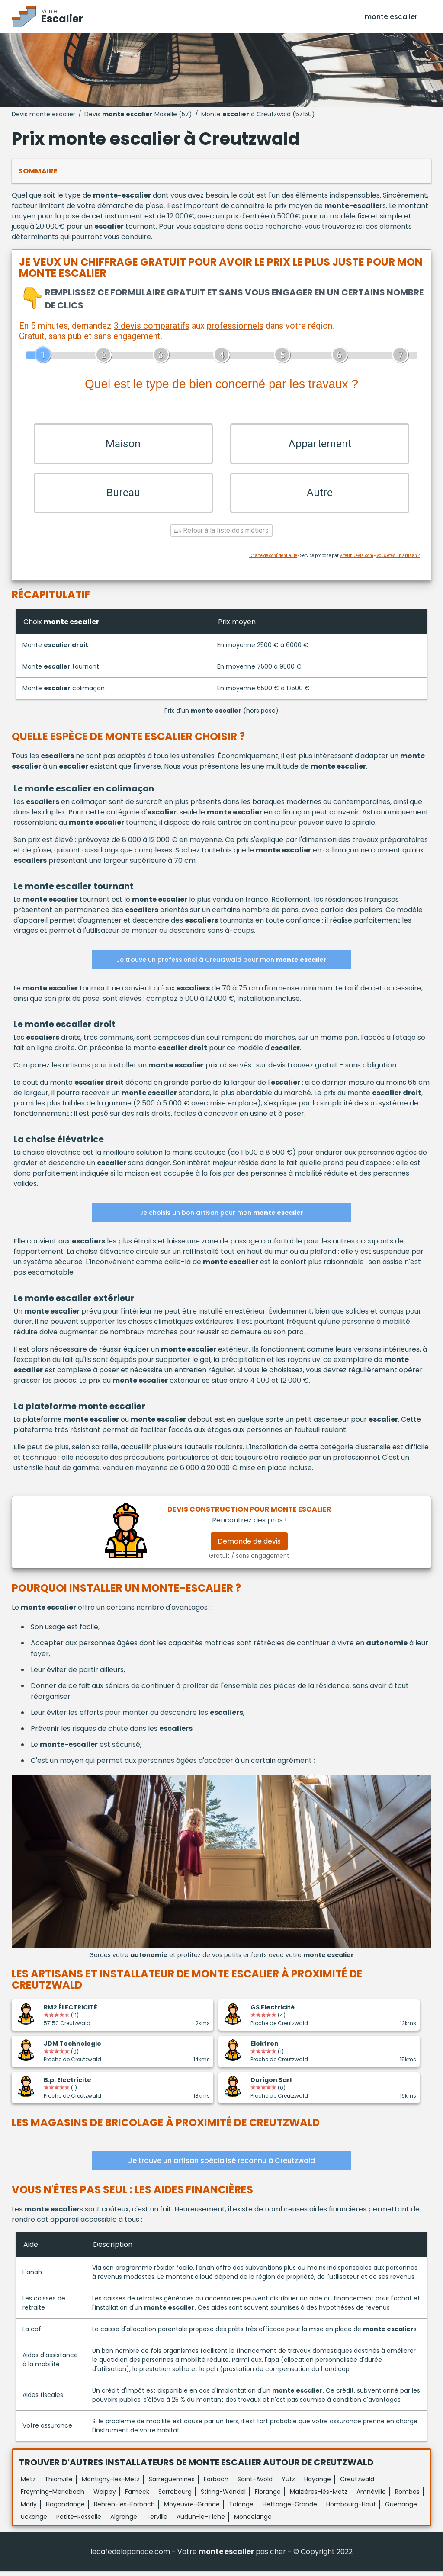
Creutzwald (357, 2484)
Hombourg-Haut (351, 2509)
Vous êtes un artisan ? (398, 561)
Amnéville (371, 2497)
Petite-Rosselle (78, 2522)
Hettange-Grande (290, 2509)
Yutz (288, 2484)
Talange (241, 2509)
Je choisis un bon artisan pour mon (222, 1218)
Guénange (401, 2509)
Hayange (317, 2484)
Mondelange (253, 2522)
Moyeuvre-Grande (192, 2509)
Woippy (104, 2497)
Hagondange (65, 2509)
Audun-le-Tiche (201, 2522)
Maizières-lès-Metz (318, 2497)
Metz (28, 2484)
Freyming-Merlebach (52, 2497)
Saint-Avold (255, 2484)
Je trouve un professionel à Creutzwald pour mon (221, 965)
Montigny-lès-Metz (111, 2484)
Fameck (137, 2497)
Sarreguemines (172, 2484)
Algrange (123, 2522)
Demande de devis (249, 1546)
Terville (156, 2522)
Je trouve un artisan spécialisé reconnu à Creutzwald (221, 2166)
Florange (268, 2497)
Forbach (216, 2484)
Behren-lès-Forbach (124, 2509)
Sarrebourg (175, 2497)
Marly (29, 2509)
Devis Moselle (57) (138, 114)
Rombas (407, 2497)
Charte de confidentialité (273, 561)
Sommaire (38, 171)
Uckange (34, 2522)
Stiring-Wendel (223, 2497)
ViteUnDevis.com (356, 561)
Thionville (59, 2484)
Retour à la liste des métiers (221, 536)
